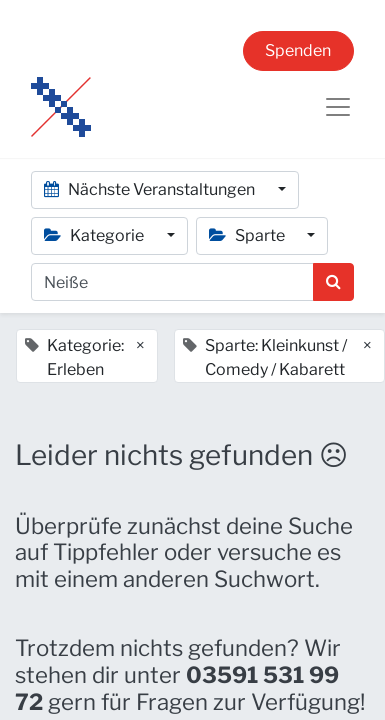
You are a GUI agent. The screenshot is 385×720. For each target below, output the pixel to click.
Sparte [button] (248, 235)
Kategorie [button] (95, 235)
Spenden (298, 50)
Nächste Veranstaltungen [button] (151, 189)
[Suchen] (333, 282)
